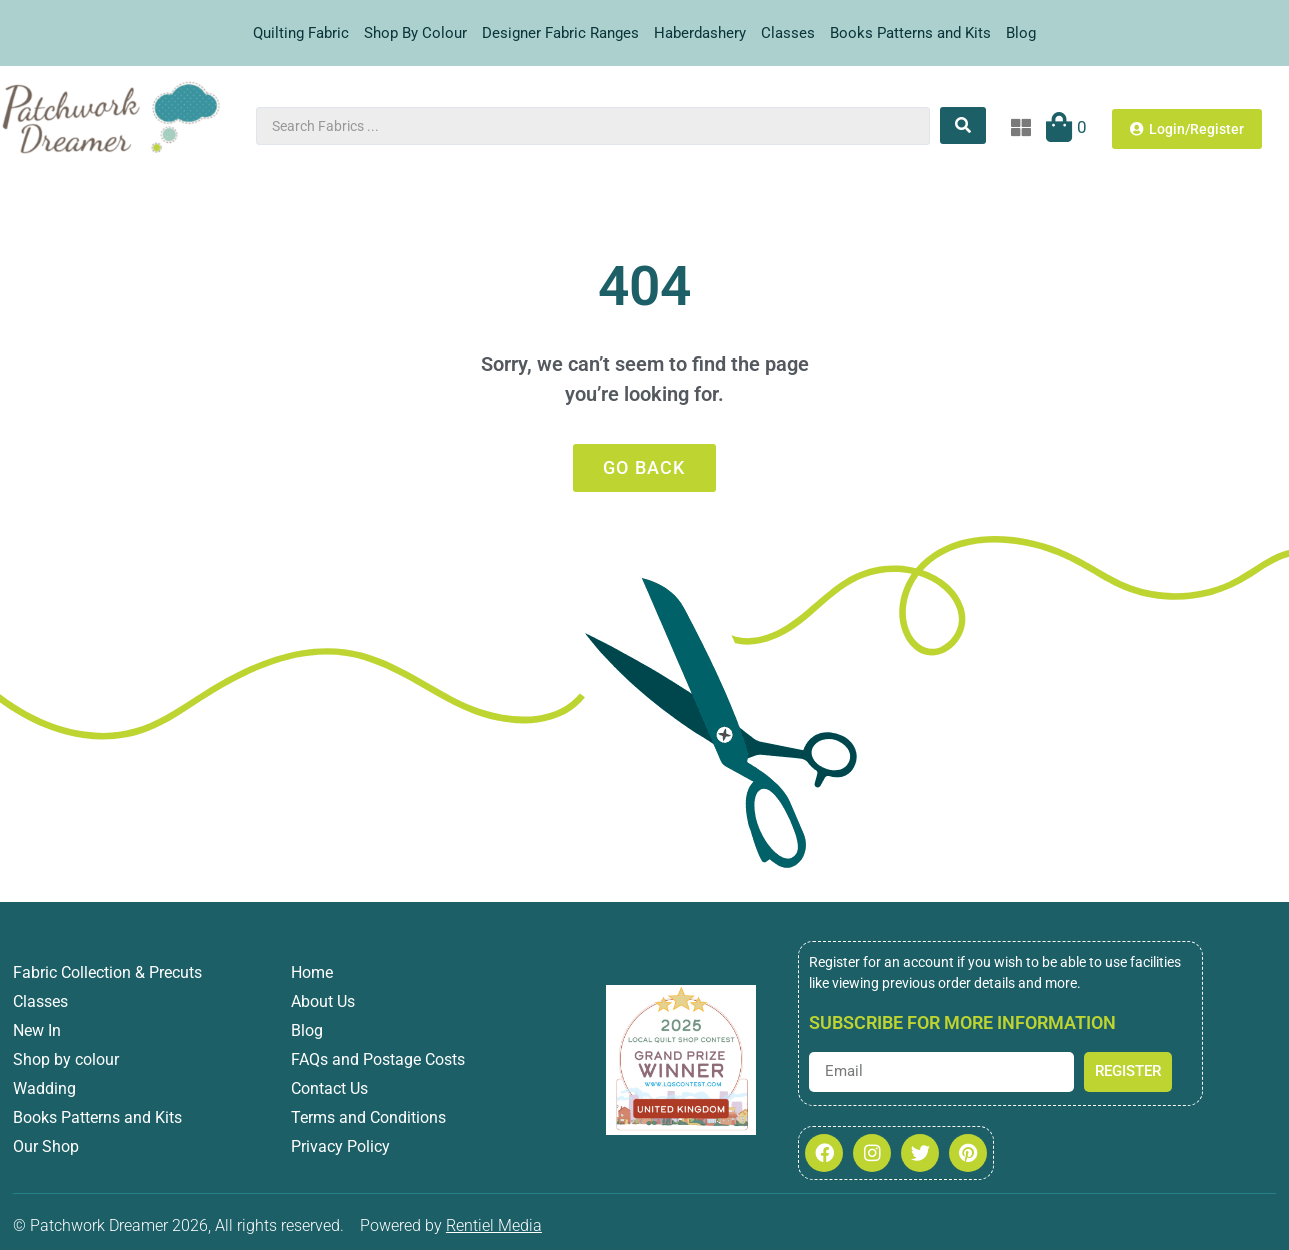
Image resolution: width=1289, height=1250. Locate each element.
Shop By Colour (415, 33)
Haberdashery (700, 33)
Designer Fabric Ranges (560, 33)
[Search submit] (963, 125)
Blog (1021, 33)
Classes (788, 33)
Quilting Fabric (301, 33)
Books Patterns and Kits (910, 33)
